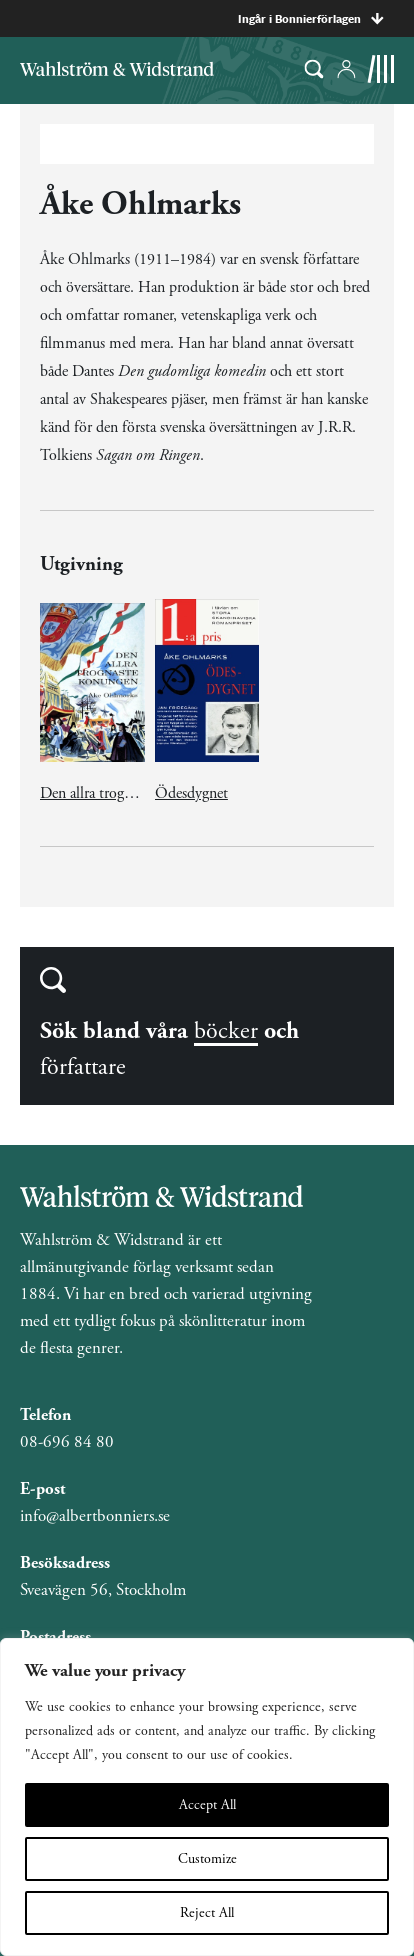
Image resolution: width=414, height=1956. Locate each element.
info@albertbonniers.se (95, 1516)
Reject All (207, 1913)
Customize (207, 1859)
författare (83, 1067)
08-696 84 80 (67, 1442)
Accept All (207, 1805)
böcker (226, 1031)
